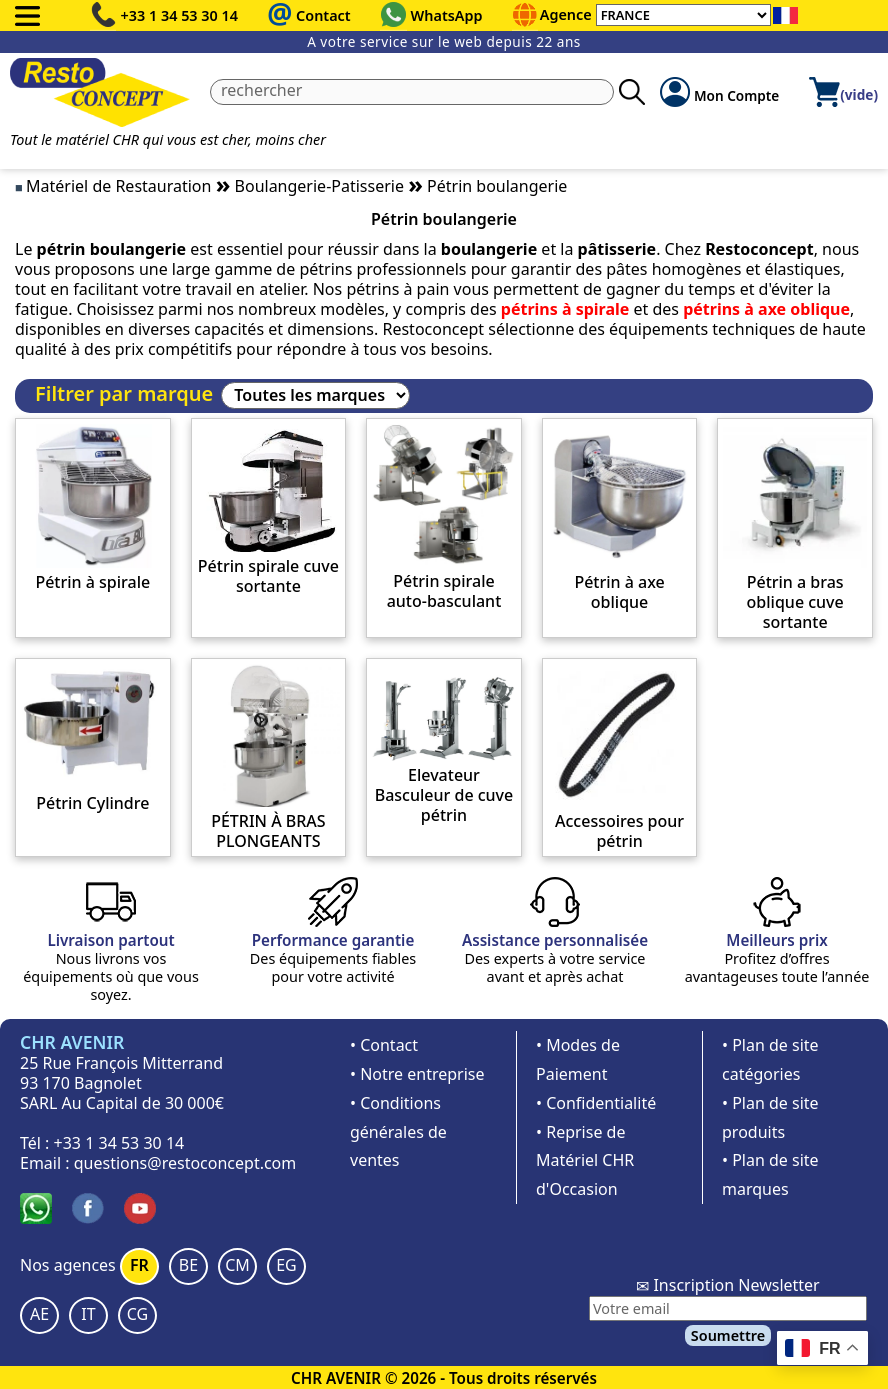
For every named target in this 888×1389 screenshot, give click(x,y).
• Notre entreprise (417, 1074)
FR (139, 1265)
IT (88, 1314)
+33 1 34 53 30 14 (180, 15)
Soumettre (728, 1335)
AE (39, 1314)
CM (237, 1265)
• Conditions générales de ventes (398, 1132)
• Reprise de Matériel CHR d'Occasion (585, 1161)
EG (286, 1265)
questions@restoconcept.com (185, 1163)
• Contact (384, 1045)
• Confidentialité (596, 1103)
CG (137, 1314)
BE (188, 1265)
